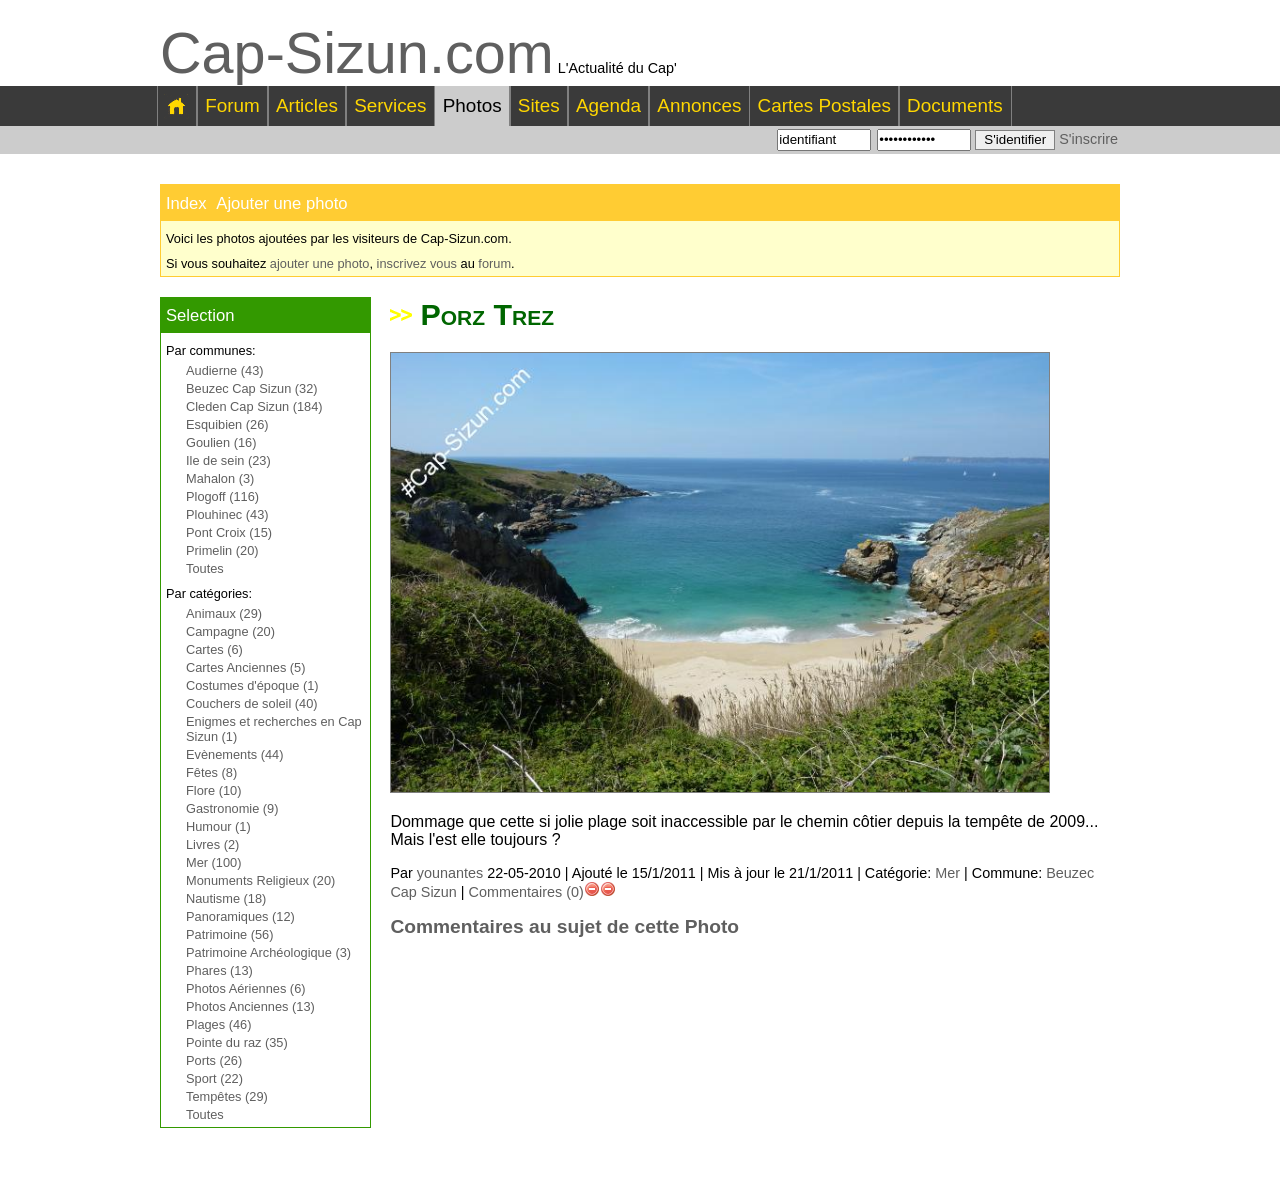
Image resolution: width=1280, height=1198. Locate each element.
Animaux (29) (224, 613)
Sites (539, 105)
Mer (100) (213, 862)
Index (186, 203)
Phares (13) (219, 970)
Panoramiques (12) (240, 916)
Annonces (699, 105)
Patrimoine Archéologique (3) (268, 952)
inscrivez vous (417, 263)
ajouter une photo (320, 263)
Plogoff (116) (222, 496)
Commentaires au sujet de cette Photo (564, 926)
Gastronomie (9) (232, 808)
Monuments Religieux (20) (260, 880)
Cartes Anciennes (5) (246, 667)
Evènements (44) (234, 754)
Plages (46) (218, 1024)
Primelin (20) (222, 550)
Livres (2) (212, 844)
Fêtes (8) (211, 772)
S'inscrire (1088, 139)
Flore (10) (213, 790)
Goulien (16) (221, 442)
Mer (947, 873)
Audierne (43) (225, 370)
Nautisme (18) (226, 898)
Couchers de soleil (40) (252, 703)
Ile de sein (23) (228, 460)
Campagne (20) (230, 631)
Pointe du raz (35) (237, 1042)
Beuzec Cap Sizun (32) (252, 388)
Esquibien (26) (227, 424)
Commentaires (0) (526, 892)
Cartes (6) (214, 649)
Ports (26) (214, 1060)
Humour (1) (218, 826)
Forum (232, 105)
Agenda (608, 105)
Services (390, 105)
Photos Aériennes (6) (246, 988)
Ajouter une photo (281, 203)
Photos (472, 105)
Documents (955, 105)
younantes (450, 873)
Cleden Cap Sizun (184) (254, 406)
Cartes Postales (824, 105)
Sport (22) (214, 1078)
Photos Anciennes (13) (250, 1006)
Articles (307, 105)
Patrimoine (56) (229, 934)
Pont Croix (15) (229, 532)
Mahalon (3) (220, 478)
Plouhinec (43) (227, 514)
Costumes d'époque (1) (252, 685)
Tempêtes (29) (227, 1096)
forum (494, 263)
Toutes (205, 568)
